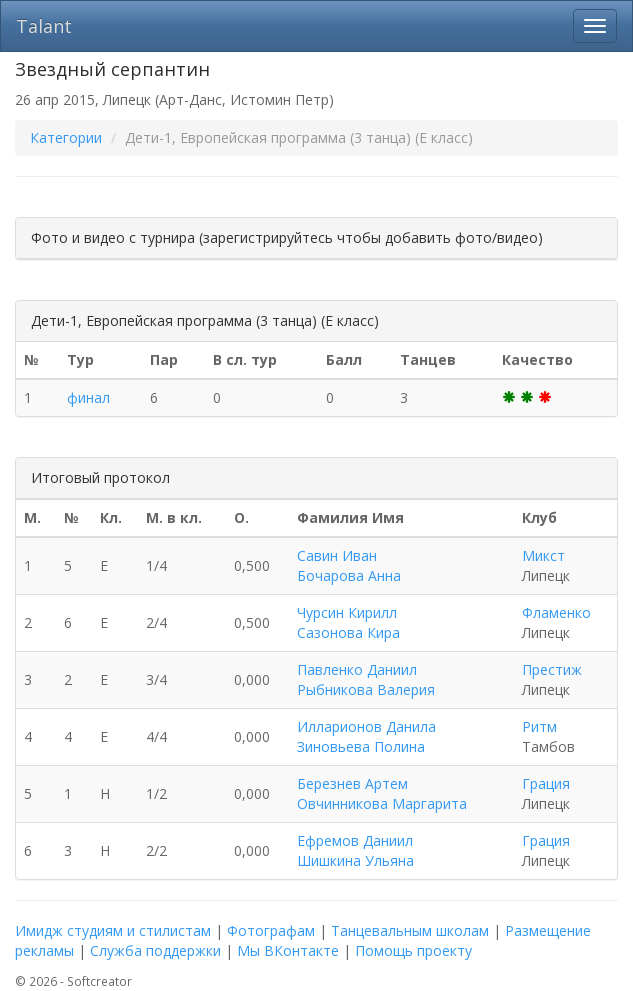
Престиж (552, 669)
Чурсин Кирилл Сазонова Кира (348, 622)
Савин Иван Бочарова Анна (349, 565)
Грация (546, 783)
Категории (66, 137)
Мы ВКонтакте (288, 950)
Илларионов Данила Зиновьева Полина (366, 736)
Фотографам (271, 930)
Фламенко (556, 612)
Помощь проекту (413, 950)
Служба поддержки (155, 950)
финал (88, 397)
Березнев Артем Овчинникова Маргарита (382, 793)
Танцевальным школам (410, 930)
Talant (44, 26)
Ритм (539, 726)
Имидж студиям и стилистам (113, 930)
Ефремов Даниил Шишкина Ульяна (355, 850)
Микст (543, 555)
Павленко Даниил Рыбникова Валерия (366, 679)
